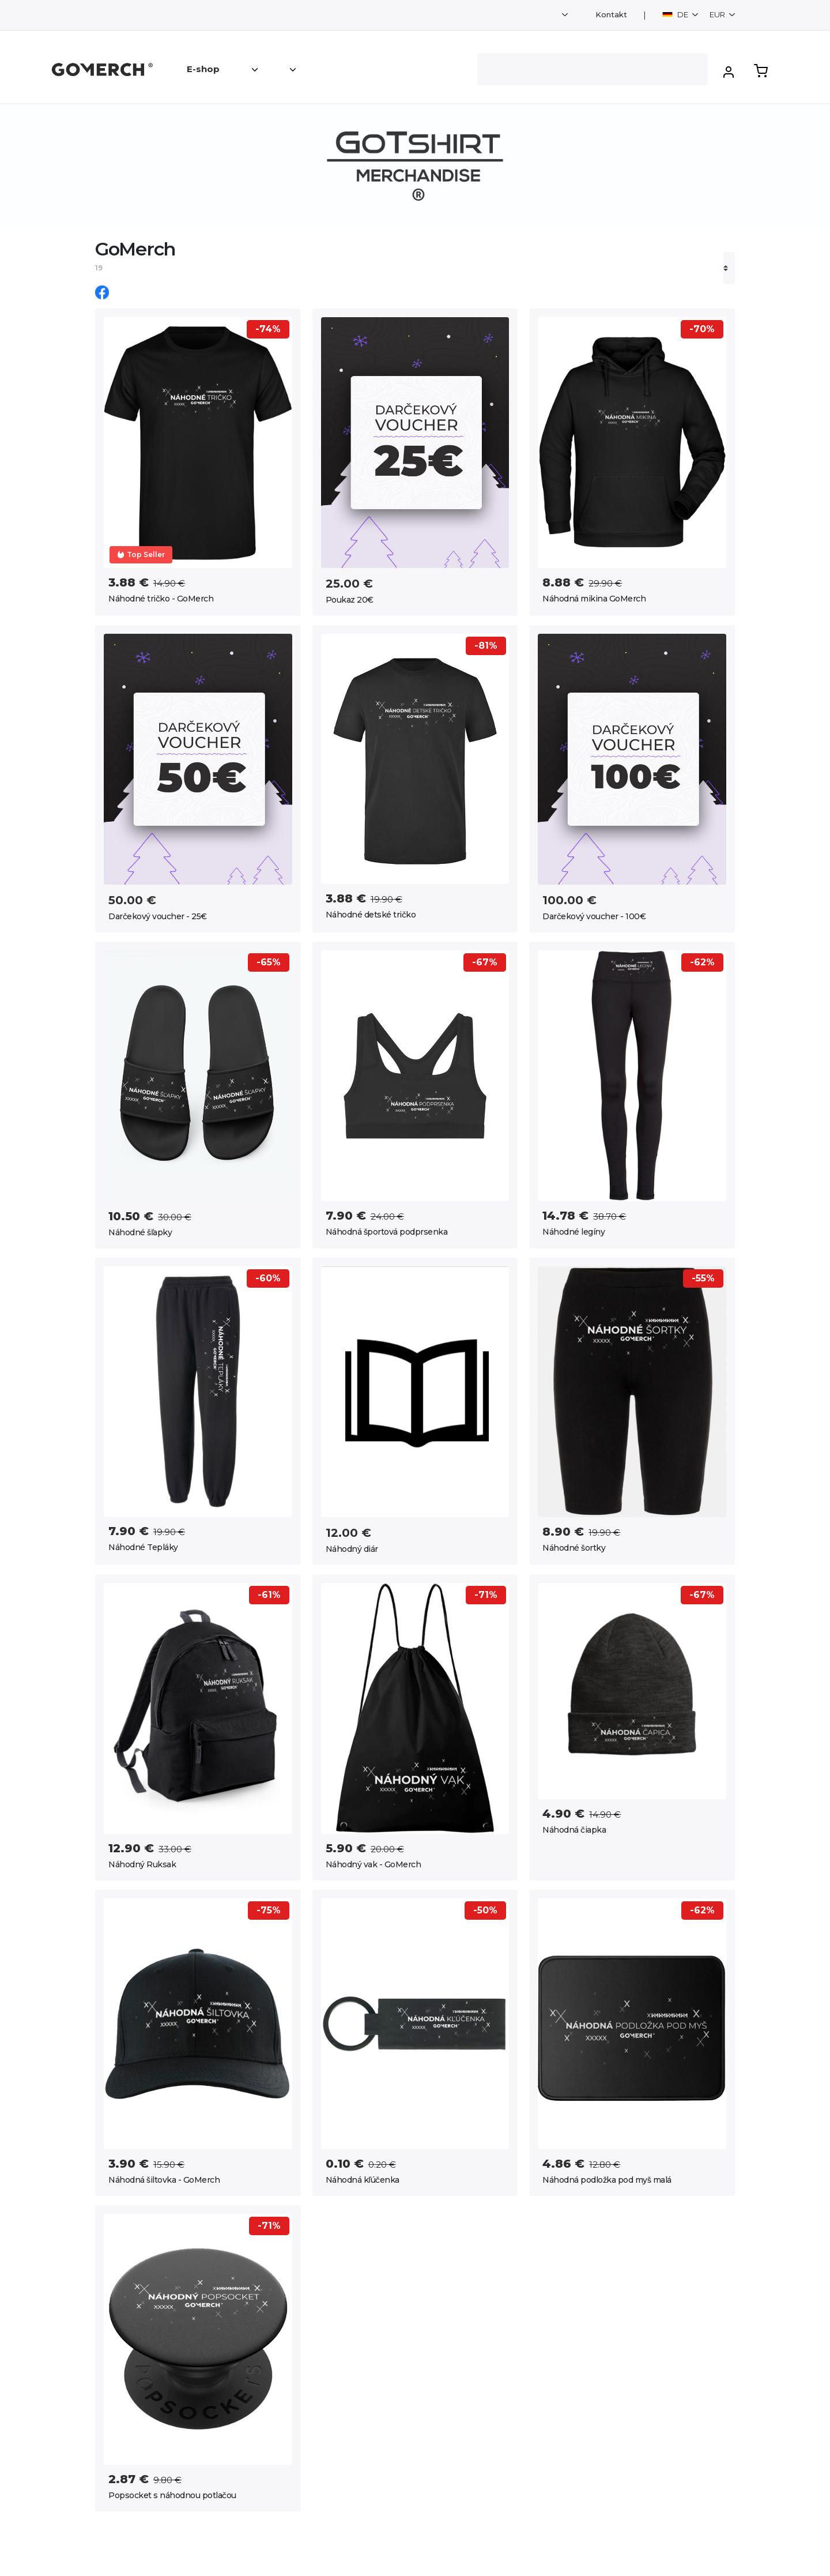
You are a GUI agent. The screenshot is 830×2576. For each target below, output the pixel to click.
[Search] (592, 69)
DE (676, 14)
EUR (718, 14)
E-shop (203, 68)
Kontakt (611, 14)
